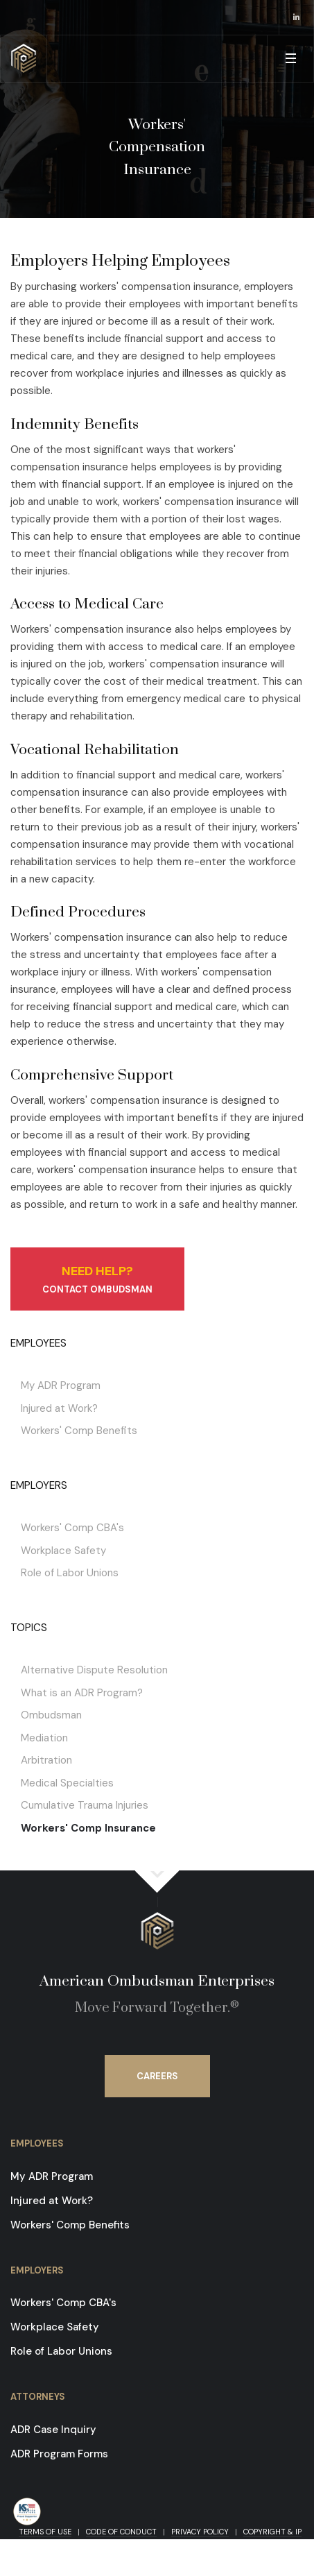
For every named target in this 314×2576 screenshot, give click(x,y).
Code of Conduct (121, 2531)
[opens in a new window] (296, 17)
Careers (157, 2076)
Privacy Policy (200, 2531)
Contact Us (82, 2544)
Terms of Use (45, 2531)
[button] (290, 58)
